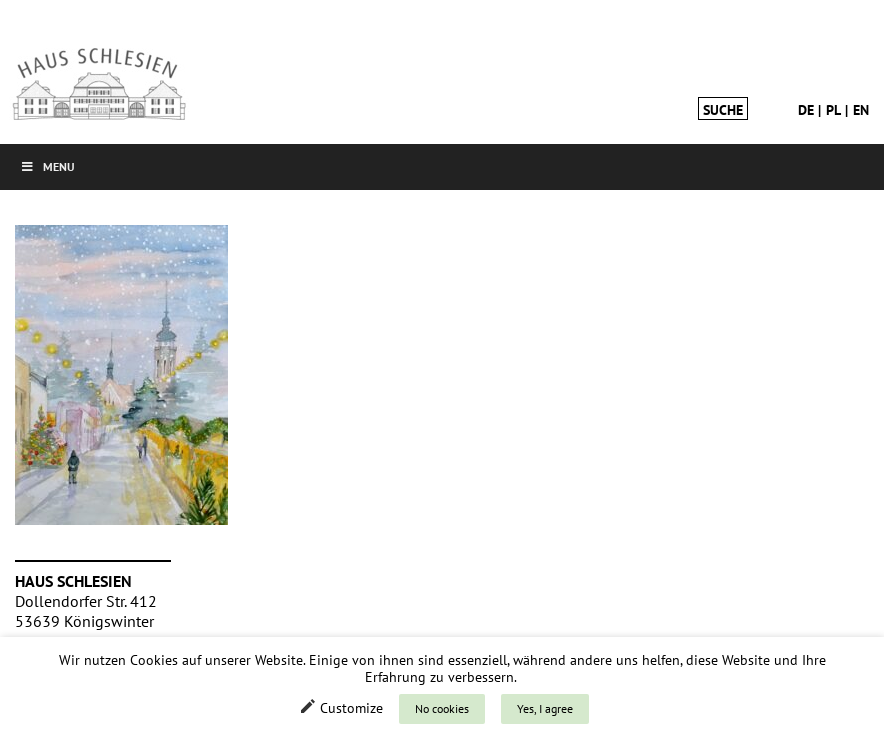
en (861, 110)
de (806, 110)
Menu (47, 166)
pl (833, 110)
